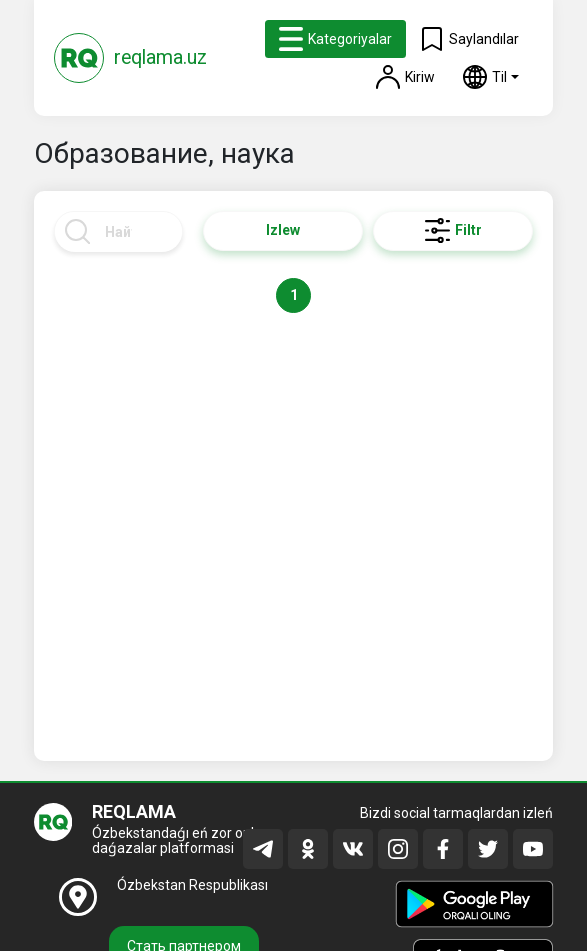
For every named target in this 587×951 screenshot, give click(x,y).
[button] (491, 77)
